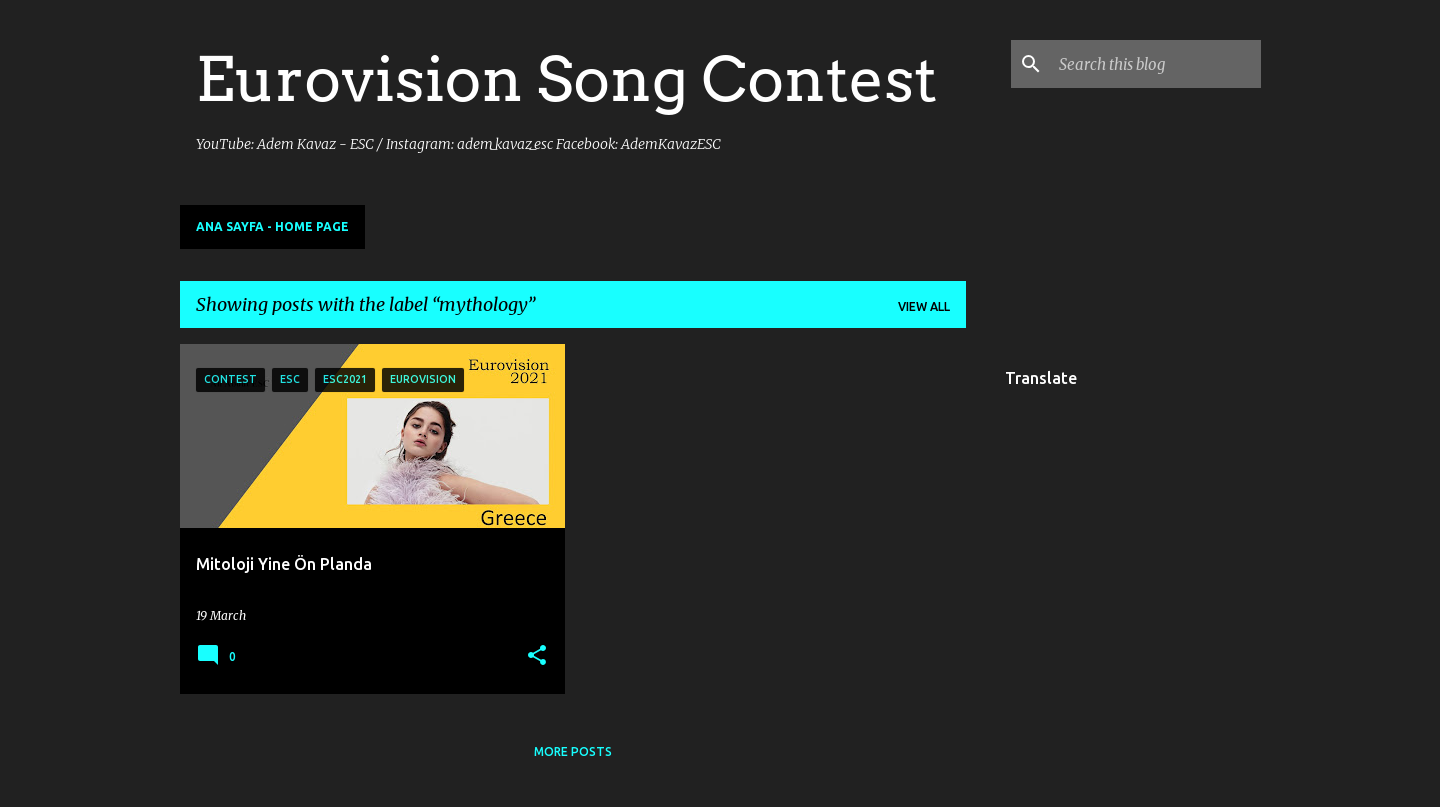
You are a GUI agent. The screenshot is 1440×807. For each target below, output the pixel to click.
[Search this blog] (1156, 64)
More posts (573, 751)
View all (924, 306)
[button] (537, 656)
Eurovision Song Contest (567, 78)
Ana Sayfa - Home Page (272, 226)
